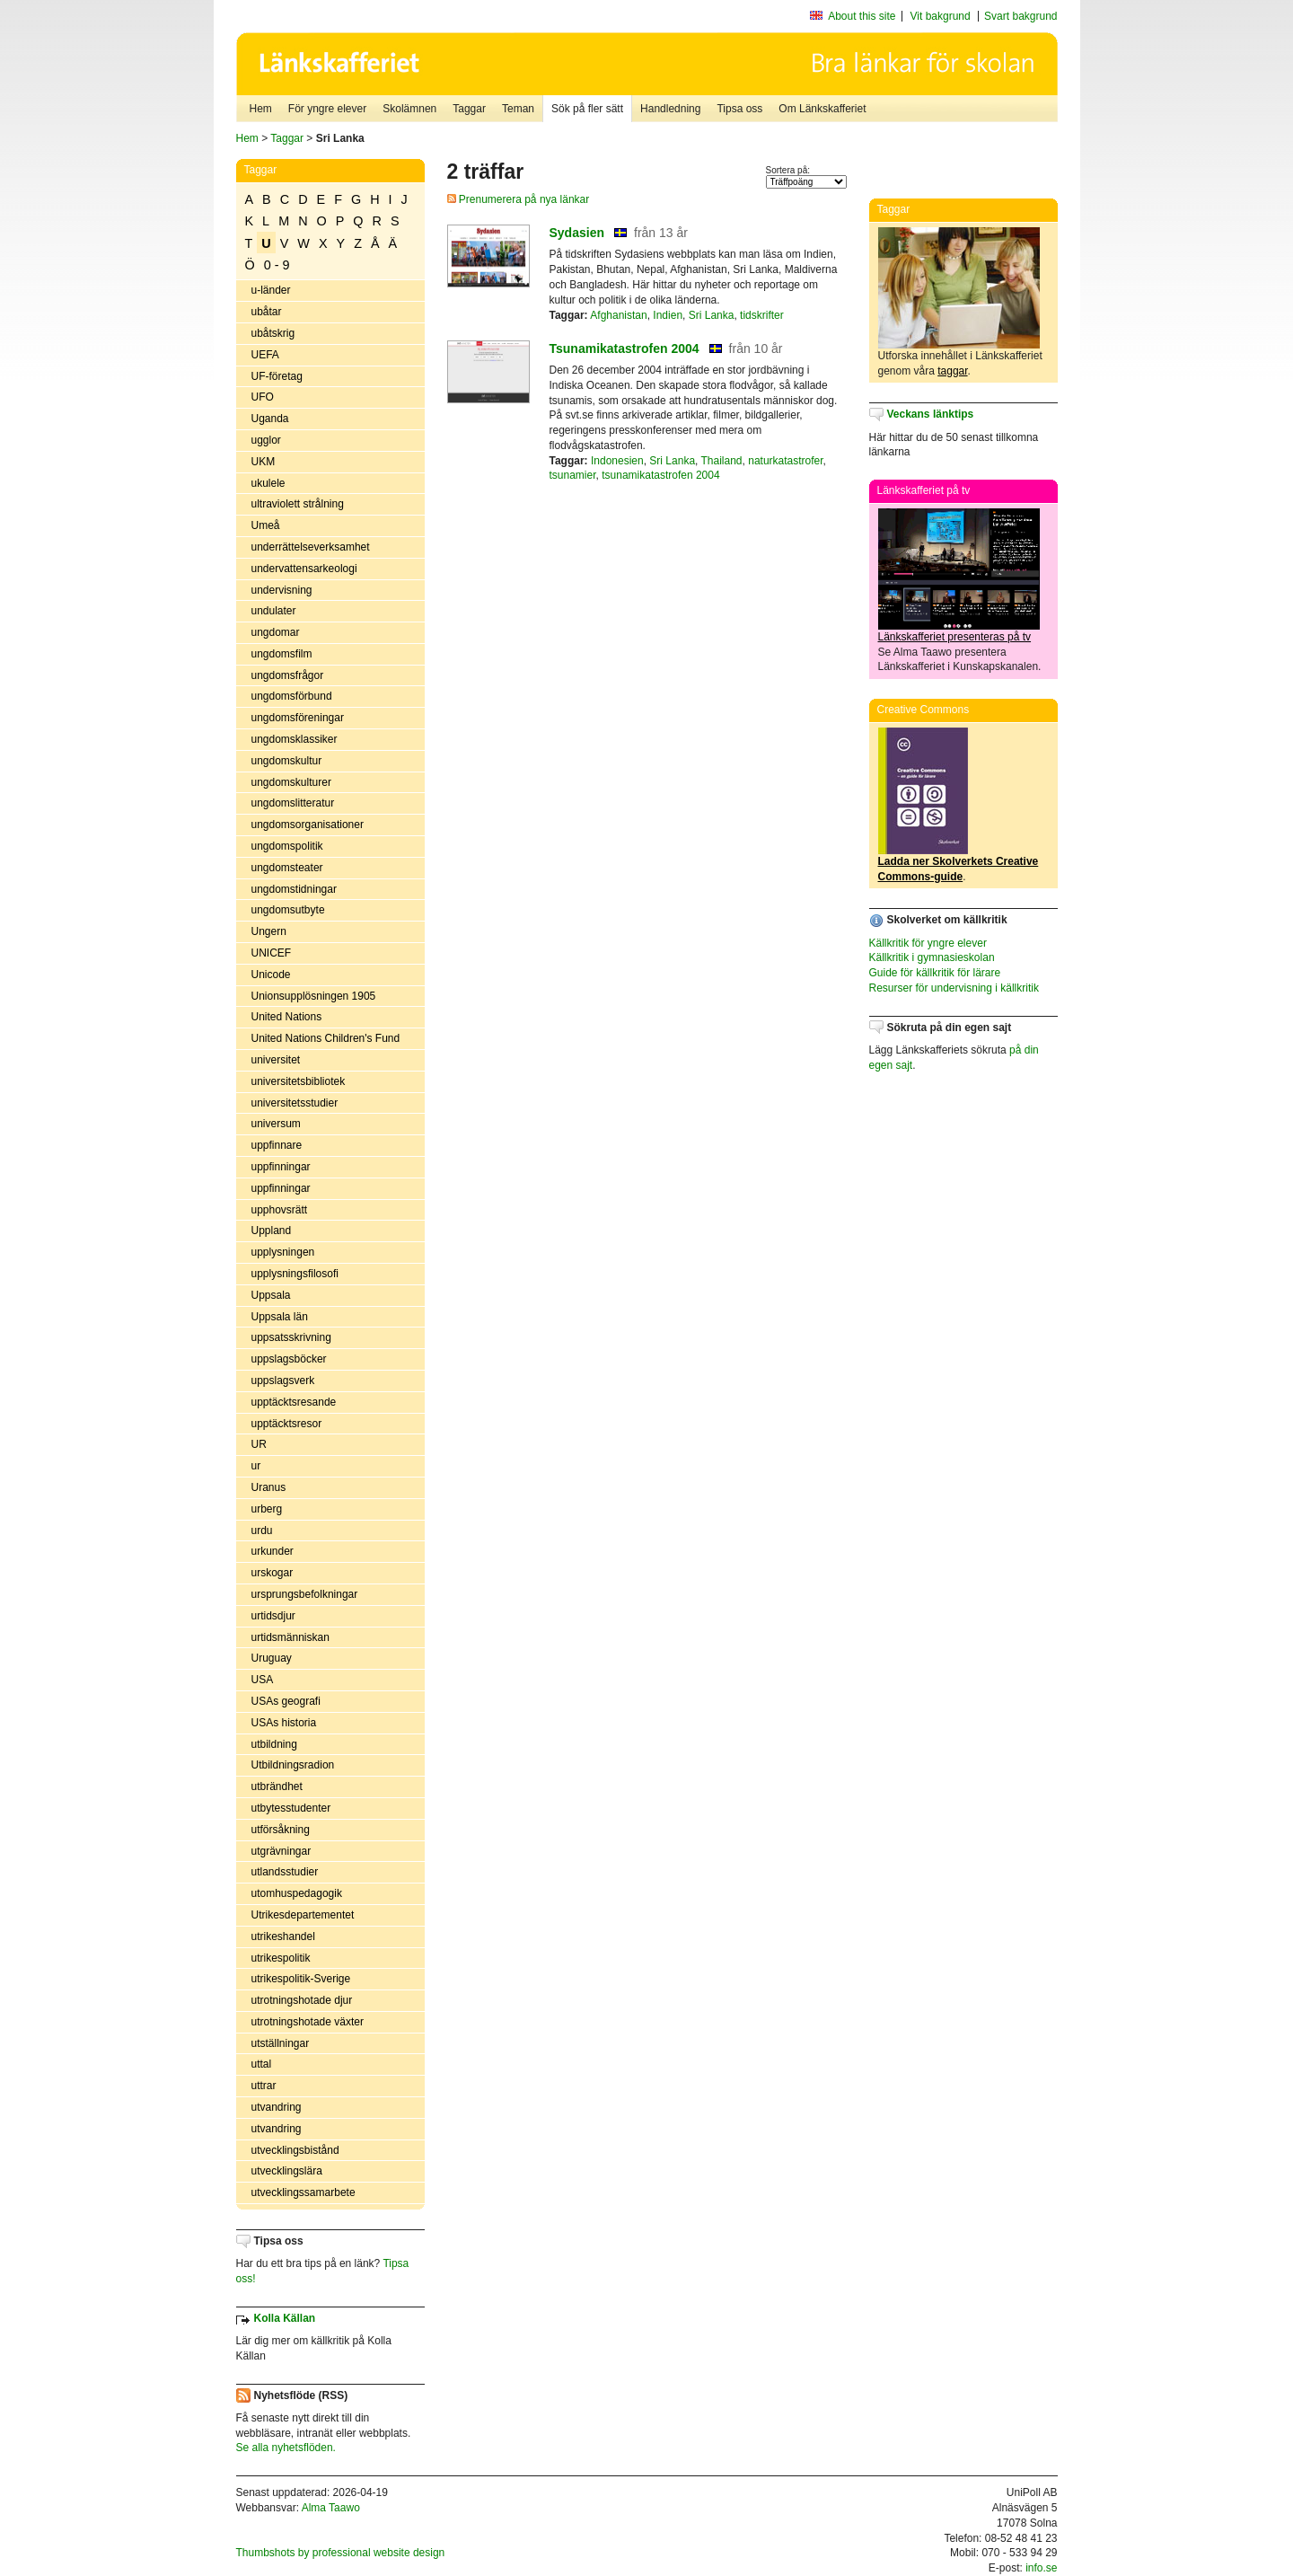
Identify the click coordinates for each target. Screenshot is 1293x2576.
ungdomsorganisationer (307, 824)
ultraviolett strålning (297, 504)
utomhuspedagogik (296, 1893)
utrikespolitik (281, 1958)
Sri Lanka (711, 315)
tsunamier (573, 475)
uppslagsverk (283, 1380)
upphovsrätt (279, 1210)
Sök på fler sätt (587, 108)
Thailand (722, 460)
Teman (518, 108)
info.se (1041, 2568)
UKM (263, 461)
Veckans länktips (930, 414)
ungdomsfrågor (287, 675)
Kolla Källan (285, 2318)
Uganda (270, 418)
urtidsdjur (273, 1616)
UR (259, 1444)
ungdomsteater (287, 867)
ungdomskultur (286, 760)
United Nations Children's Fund (325, 1038)
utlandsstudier (285, 1872)
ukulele (268, 483)
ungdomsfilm (281, 654)
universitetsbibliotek (298, 1081)
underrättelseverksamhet (310, 547)
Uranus (268, 1487)
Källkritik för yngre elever (928, 943)
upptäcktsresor (286, 1423)
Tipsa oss (739, 108)
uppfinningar (281, 1166)
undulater (273, 610)
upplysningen (283, 1252)
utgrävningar (281, 1851)
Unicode (271, 974)
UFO (262, 397)
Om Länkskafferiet (822, 108)
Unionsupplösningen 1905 (313, 996)
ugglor (266, 440)
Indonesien (617, 460)
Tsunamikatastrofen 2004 (624, 348)
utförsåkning (280, 1829)
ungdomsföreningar (297, 717)
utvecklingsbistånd (295, 2150)
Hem (261, 108)
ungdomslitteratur (293, 803)
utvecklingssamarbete (303, 2192)
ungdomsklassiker (294, 739)
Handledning (670, 108)
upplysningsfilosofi (295, 1273)
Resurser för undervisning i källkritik (954, 988)
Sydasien (577, 232)
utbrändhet (277, 1786)
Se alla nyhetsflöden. (286, 2447)
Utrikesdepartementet (303, 1915)
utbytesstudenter (291, 1808)
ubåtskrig (273, 333)
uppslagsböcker (289, 1359)
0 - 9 (277, 265)
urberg (267, 1509)
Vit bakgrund (940, 16)
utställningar (280, 2043)
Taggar (469, 108)
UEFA (265, 354)
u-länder (271, 290)
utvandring (276, 2107)
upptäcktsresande (294, 1402)
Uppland (271, 1230)
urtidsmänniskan (290, 1637)
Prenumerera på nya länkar (518, 199)
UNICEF (271, 953)
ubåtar (266, 311)
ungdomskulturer (291, 782)
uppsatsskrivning (291, 1337)
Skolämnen (409, 108)
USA (262, 1679)
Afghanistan (618, 315)
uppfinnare (277, 1145)
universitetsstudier (295, 1103)
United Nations (286, 1016)
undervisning (281, 590)
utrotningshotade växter (307, 2022)
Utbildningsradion (293, 1765)
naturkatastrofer (785, 460)
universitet (276, 1060)
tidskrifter (762, 315)
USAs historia (284, 1722)
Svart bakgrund (1020, 16)
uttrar (264, 2085)
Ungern (268, 931)
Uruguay (271, 1658)
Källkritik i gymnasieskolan (932, 957)
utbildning (274, 1744)
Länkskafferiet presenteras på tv (955, 637)
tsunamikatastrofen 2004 (660, 475)
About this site (861, 16)
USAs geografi (286, 1701)
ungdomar (275, 632)
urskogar (272, 1572)
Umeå (265, 525)
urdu (262, 1530)
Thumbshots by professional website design (340, 2552)
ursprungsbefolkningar (304, 1594)
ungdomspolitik (287, 846)
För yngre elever (327, 108)
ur (256, 1466)
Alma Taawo (331, 2507)
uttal (261, 2064)
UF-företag (277, 376)
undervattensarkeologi (304, 568)
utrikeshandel (283, 1936)
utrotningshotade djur (302, 2000)
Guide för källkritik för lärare (935, 972)
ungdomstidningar (294, 889)
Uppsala (271, 1295)
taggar (952, 371)
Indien (667, 315)
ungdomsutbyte (288, 910)
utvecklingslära (286, 2171)
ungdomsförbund (291, 696)
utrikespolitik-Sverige (301, 1978)
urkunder (272, 1551)
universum (276, 1123)
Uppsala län (279, 1316)
